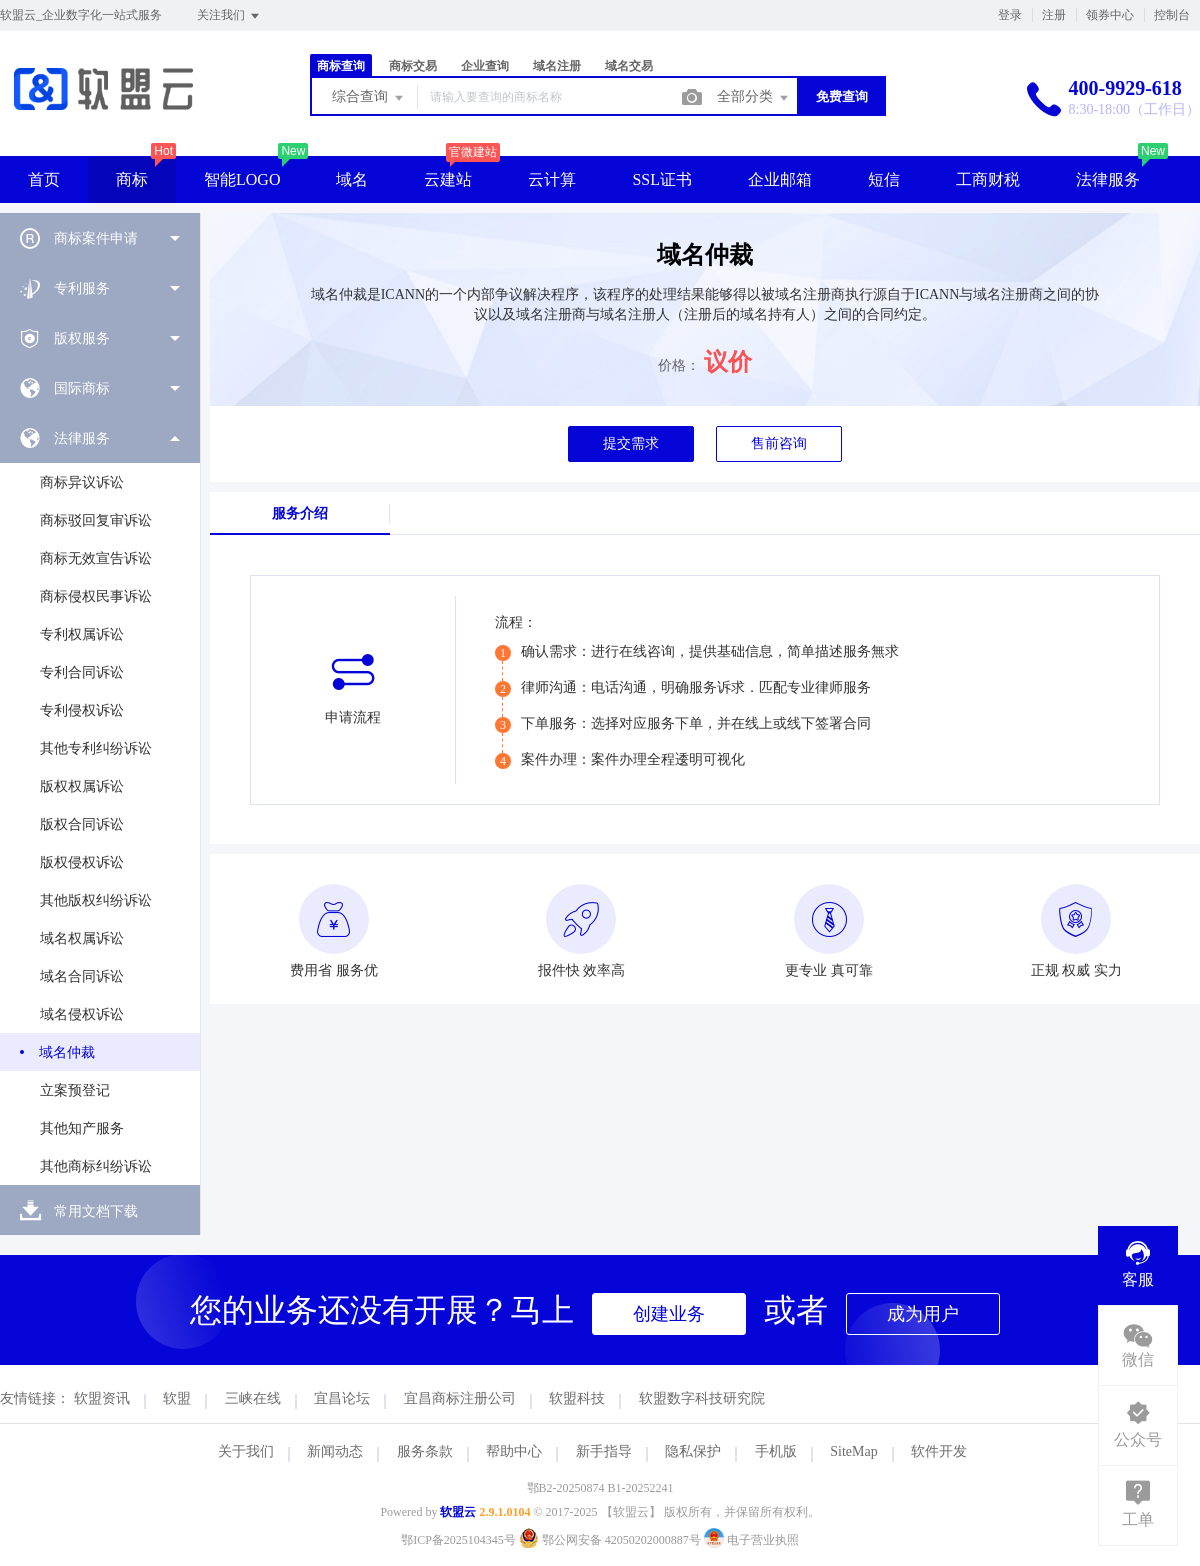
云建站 (448, 179)
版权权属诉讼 (82, 786)
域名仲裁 (67, 1052)
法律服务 (1108, 179)
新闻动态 (335, 1451)
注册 (1054, 15)
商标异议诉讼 (82, 482)
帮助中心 (514, 1451)
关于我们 (246, 1451)
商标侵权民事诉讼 (96, 596)
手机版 (776, 1451)
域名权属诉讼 (82, 938)
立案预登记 (75, 1090)
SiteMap (853, 1451)
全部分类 (754, 98)
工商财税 (988, 179)
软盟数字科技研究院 (702, 1398)
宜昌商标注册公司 (460, 1398)
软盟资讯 (102, 1398)
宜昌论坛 (342, 1398)
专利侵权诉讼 (82, 710)
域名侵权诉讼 (82, 1014)
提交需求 (631, 443)
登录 (1010, 15)
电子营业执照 (751, 1540)
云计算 (552, 179)
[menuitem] (100, 238)
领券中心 (1110, 15)
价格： (679, 365)
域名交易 (629, 66)
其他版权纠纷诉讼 (96, 900)
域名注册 (557, 66)
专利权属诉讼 (82, 634)
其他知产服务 (82, 1128)
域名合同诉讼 (82, 976)
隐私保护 (693, 1451)
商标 (132, 179)
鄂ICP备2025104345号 (458, 1540)
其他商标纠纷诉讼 (96, 1166)
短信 (884, 179)
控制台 (1172, 15)
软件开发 (939, 1451)
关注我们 (229, 16)
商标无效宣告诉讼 (96, 558)
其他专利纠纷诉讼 (96, 748)
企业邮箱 (780, 179)
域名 (352, 179)
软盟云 (458, 1512)
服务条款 (425, 1451)
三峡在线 (253, 1398)
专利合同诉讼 (82, 672)
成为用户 (923, 1314)
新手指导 (604, 1451)
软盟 (177, 1398)
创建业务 (669, 1314)
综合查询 (369, 98)
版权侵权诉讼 (82, 862)
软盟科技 (577, 1398)
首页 (44, 179)
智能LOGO (242, 179)
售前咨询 (779, 443)
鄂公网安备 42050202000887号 (611, 1540)
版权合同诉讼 (82, 824)
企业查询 (485, 66)
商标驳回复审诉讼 (96, 520)
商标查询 (341, 66)
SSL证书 (662, 179)
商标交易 (413, 66)
